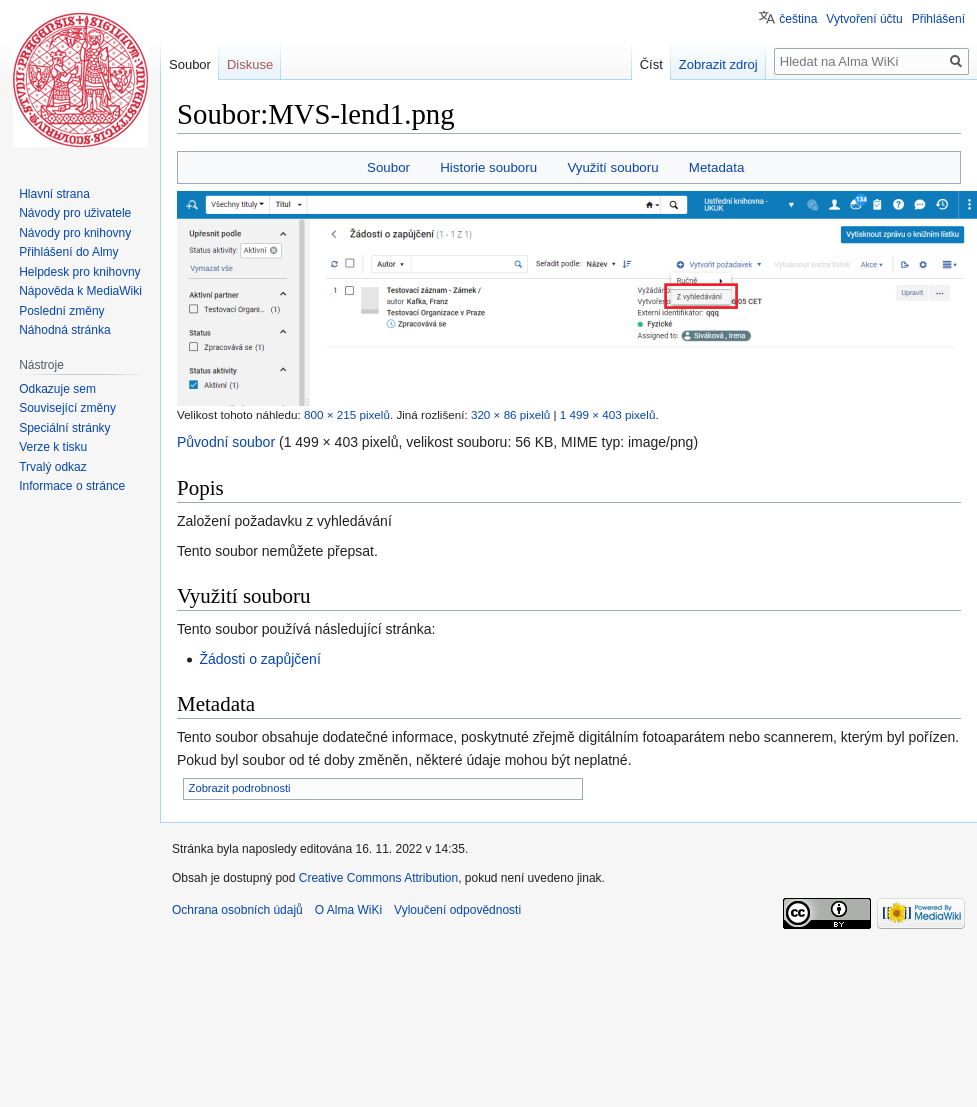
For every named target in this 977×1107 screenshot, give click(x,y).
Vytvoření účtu (864, 19)
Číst (665, 64)
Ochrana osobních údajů (237, 910)
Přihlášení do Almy (68, 252)
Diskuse (250, 64)
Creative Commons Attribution (378, 878)
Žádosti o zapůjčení (259, 659)
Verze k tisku (53, 447)
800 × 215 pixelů (347, 414)
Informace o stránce (72, 486)
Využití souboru (612, 167)
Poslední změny (61, 311)
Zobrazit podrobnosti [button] (240, 788)
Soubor (388, 167)
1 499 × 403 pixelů (608, 414)
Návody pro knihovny (75, 233)
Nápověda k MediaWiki (80, 291)
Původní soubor (226, 442)
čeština (798, 19)
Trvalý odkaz (53, 467)
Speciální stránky (64, 428)
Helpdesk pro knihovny (79, 272)
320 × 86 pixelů (510, 414)
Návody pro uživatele (75, 213)
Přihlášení (938, 19)
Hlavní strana (54, 194)
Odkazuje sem (57, 389)
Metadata (716, 167)
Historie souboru (488, 167)
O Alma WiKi (348, 910)
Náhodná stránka (64, 330)
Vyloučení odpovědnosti (457, 910)
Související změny (67, 408)
